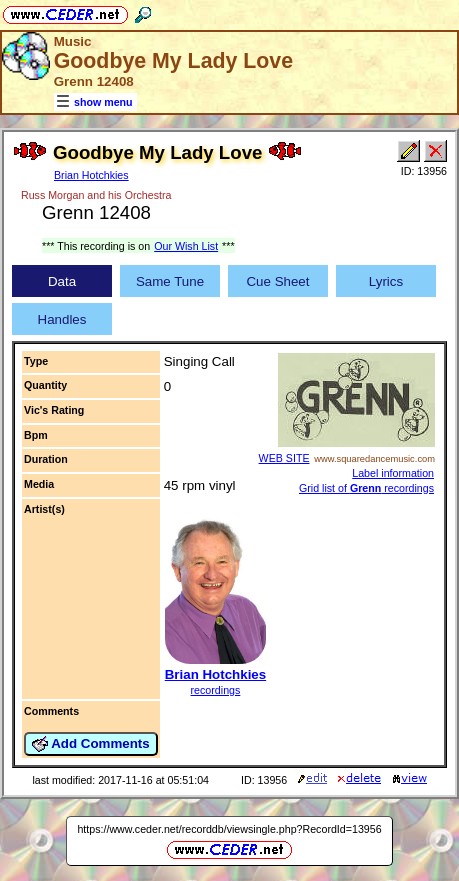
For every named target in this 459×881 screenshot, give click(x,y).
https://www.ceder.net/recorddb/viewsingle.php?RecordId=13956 (229, 829)
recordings (216, 690)
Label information (393, 473)
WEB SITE (284, 458)
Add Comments (91, 744)
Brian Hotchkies (91, 175)
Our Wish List (186, 246)
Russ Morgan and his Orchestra (96, 195)
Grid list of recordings (366, 488)
